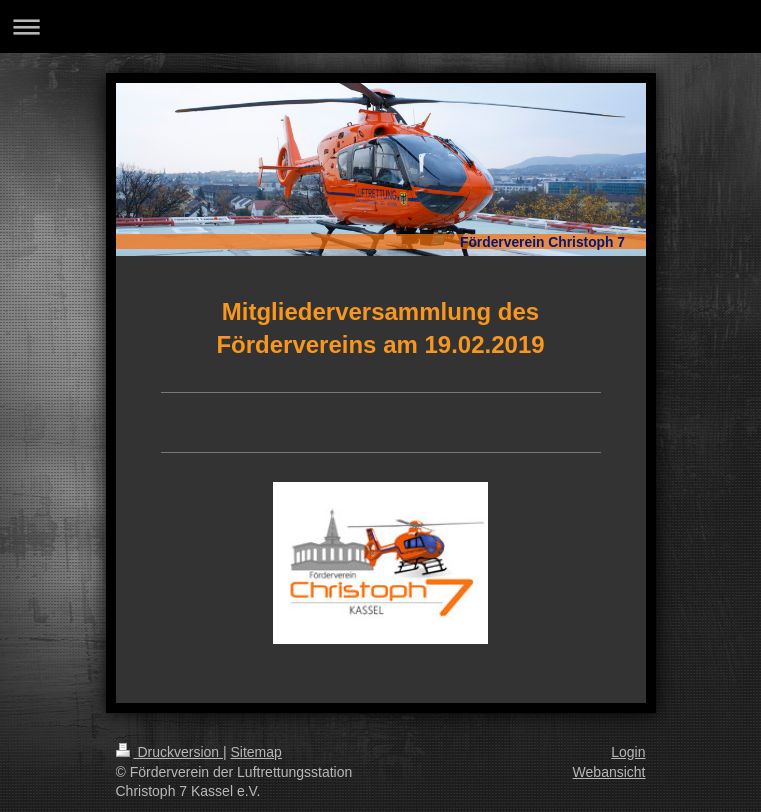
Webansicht (609, 772)
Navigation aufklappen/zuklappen (380, 26)
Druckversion (169, 752)
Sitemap (256, 752)
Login (628, 752)
